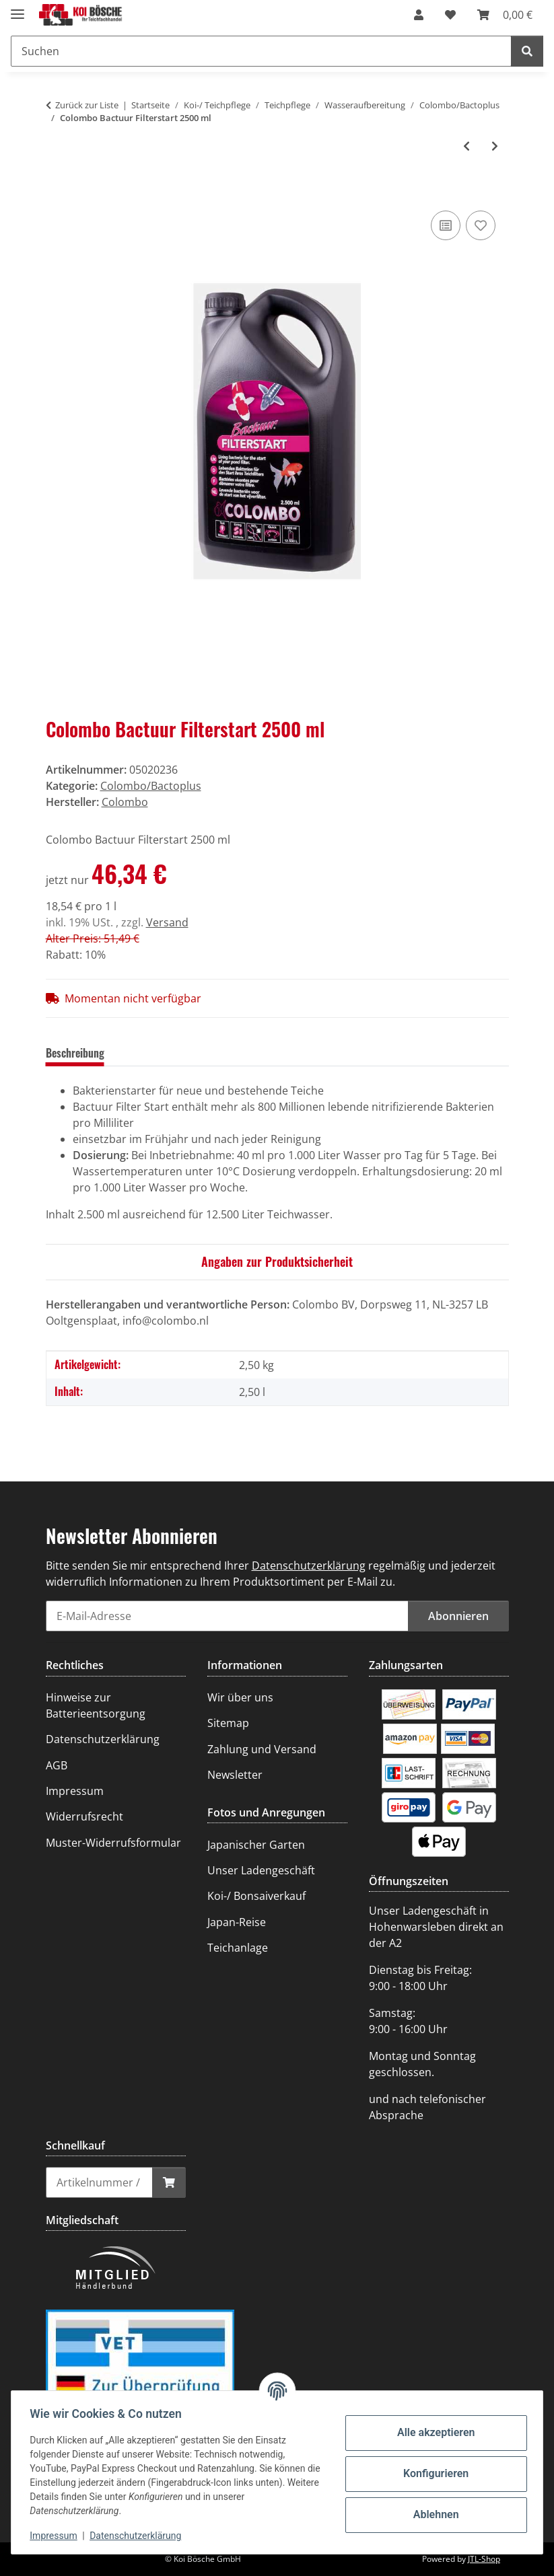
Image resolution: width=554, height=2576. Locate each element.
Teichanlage (237, 1947)
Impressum (56, 2535)
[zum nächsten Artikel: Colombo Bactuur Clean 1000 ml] (495, 146)
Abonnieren (458, 1616)
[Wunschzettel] (450, 14)
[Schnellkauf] (99, 2182)
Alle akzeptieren (433, 2432)
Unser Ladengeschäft (261, 1870)
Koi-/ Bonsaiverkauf (256, 1895)
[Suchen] (261, 51)
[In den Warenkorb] (56, 192)
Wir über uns (240, 1697)
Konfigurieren (432, 2473)
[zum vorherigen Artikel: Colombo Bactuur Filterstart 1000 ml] (466, 146)
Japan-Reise (236, 1922)
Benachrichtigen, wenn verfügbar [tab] (373, 1053)
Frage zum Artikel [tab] (242, 1053)
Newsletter (235, 1774)
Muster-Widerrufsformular (113, 1842)
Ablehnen (433, 2514)
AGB (56, 1765)
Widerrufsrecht (84, 1816)
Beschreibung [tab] (75, 1053)
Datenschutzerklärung (138, 2535)
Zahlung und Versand (261, 1749)
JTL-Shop (484, 2559)
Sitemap (228, 1723)
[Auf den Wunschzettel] (480, 225)
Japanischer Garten (256, 1844)
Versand (167, 922)
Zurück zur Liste (86, 105)
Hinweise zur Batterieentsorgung (95, 1705)
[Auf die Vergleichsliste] (445, 225)
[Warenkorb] (504, 14)
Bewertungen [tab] (154, 1053)
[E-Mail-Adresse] (227, 1615)
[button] (418, 14)
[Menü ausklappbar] (17, 8)
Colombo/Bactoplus (150, 785)
